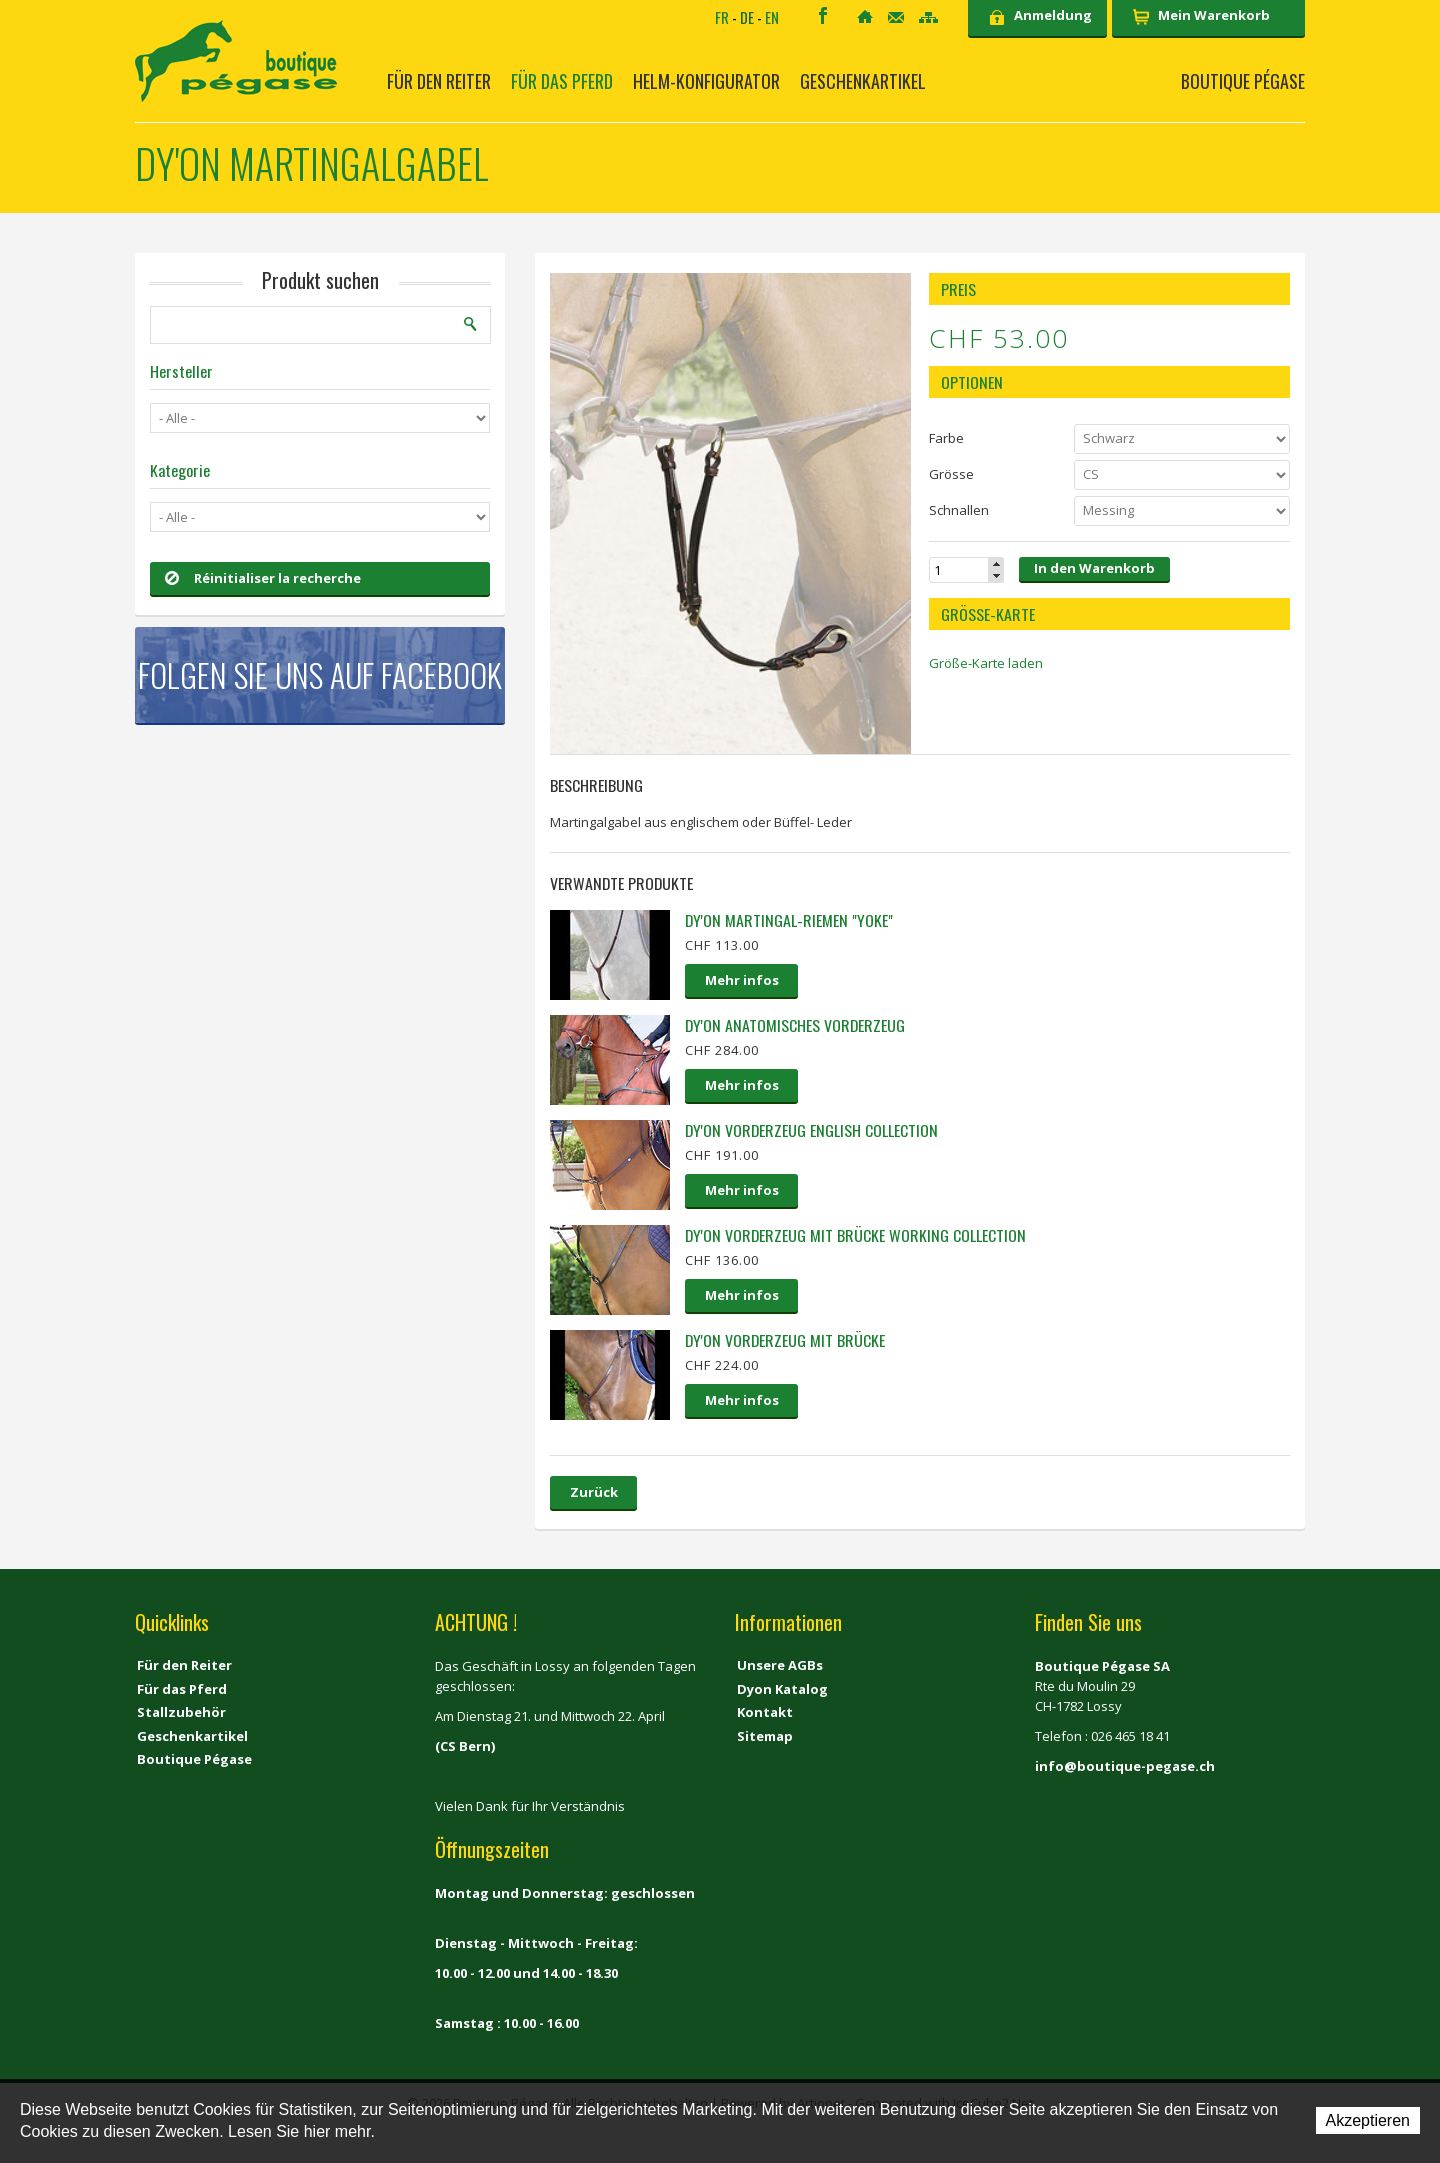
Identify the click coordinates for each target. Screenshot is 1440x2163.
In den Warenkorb (1094, 568)
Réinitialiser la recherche (263, 578)
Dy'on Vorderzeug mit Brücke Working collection (855, 1235)
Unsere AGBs (780, 1665)
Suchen (471, 324)
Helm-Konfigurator (706, 81)
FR (722, 17)
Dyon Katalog (782, 1689)
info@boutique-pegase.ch (1125, 1766)
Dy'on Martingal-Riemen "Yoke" (789, 920)
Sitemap (928, 17)
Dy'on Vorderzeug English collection (811, 1130)
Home (865, 16)
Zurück (594, 1492)
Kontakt (896, 17)
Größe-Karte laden (986, 663)
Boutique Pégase (1243, 81)
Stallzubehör (181, 1712)
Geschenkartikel (863, 81)
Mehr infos (742, 980)
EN (772, 17)
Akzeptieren (1368, 2120)
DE (747, 17)
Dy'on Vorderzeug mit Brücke (785, 1340)
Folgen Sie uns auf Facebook (320, 674)
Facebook (823, 15)
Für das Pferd (562, 81)
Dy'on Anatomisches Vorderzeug (795, 1025)
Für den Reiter (439, 81)
